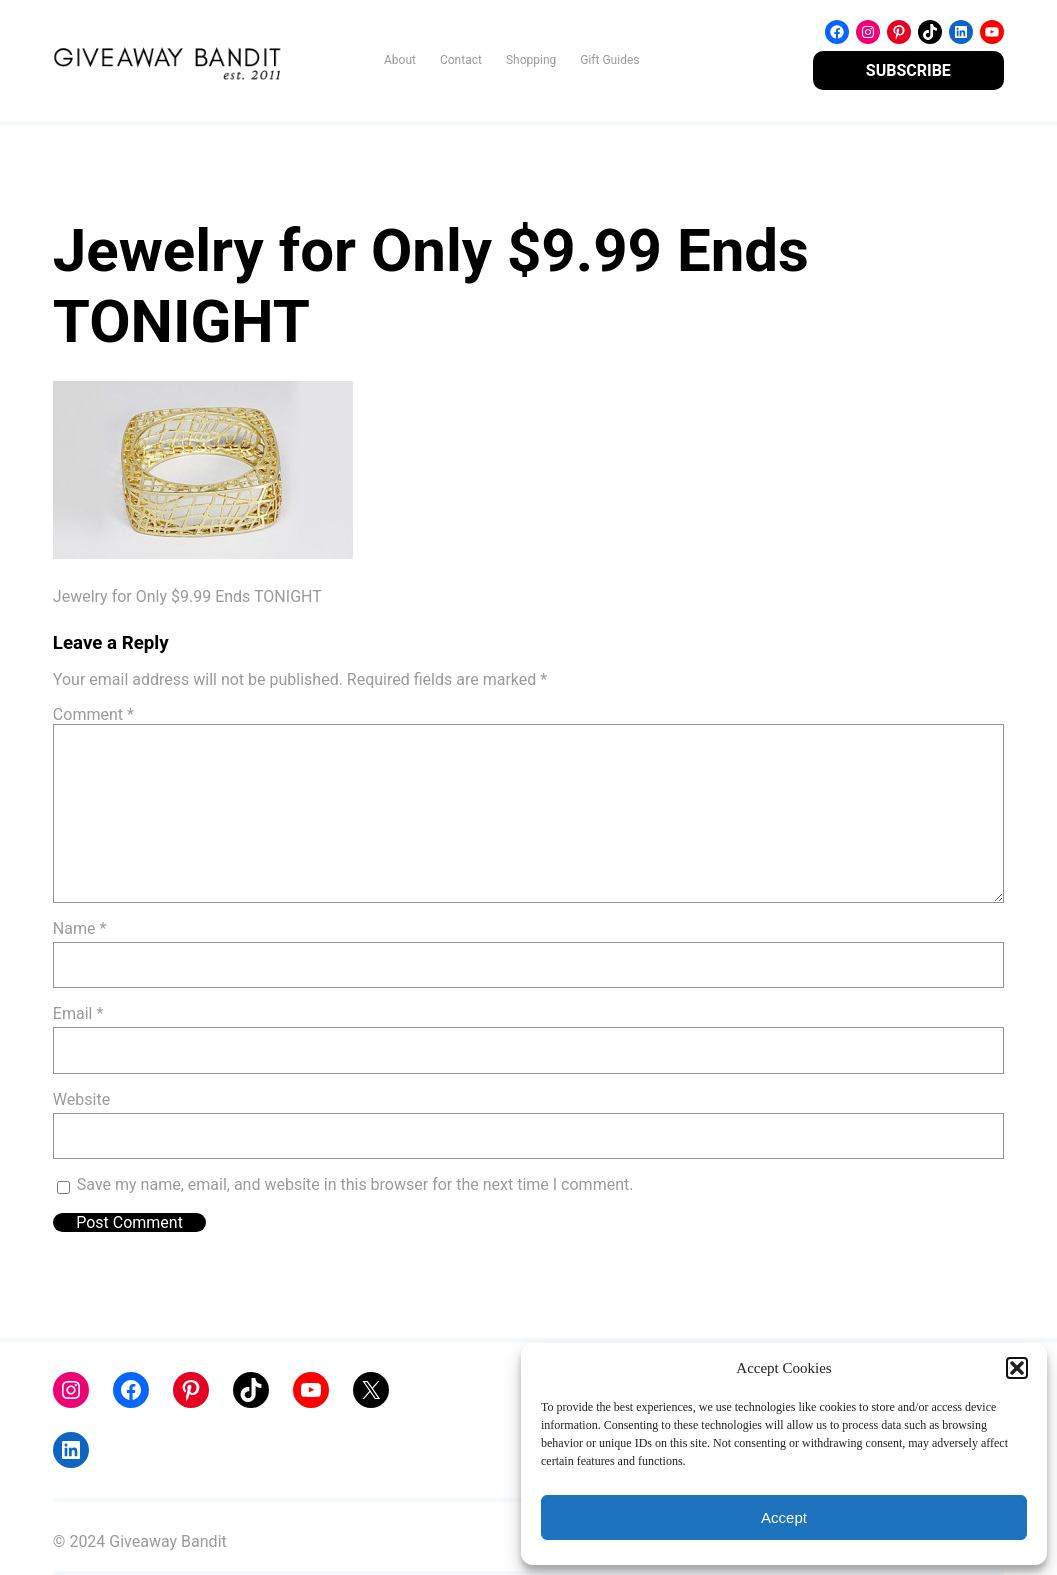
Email (78, 1013)
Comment (93, 714)
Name (80, 928)
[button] (1017, 1368)
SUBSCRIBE (908, 70)
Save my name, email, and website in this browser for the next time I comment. (355, 1184)
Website (81, 1099)
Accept (784, 1517)
